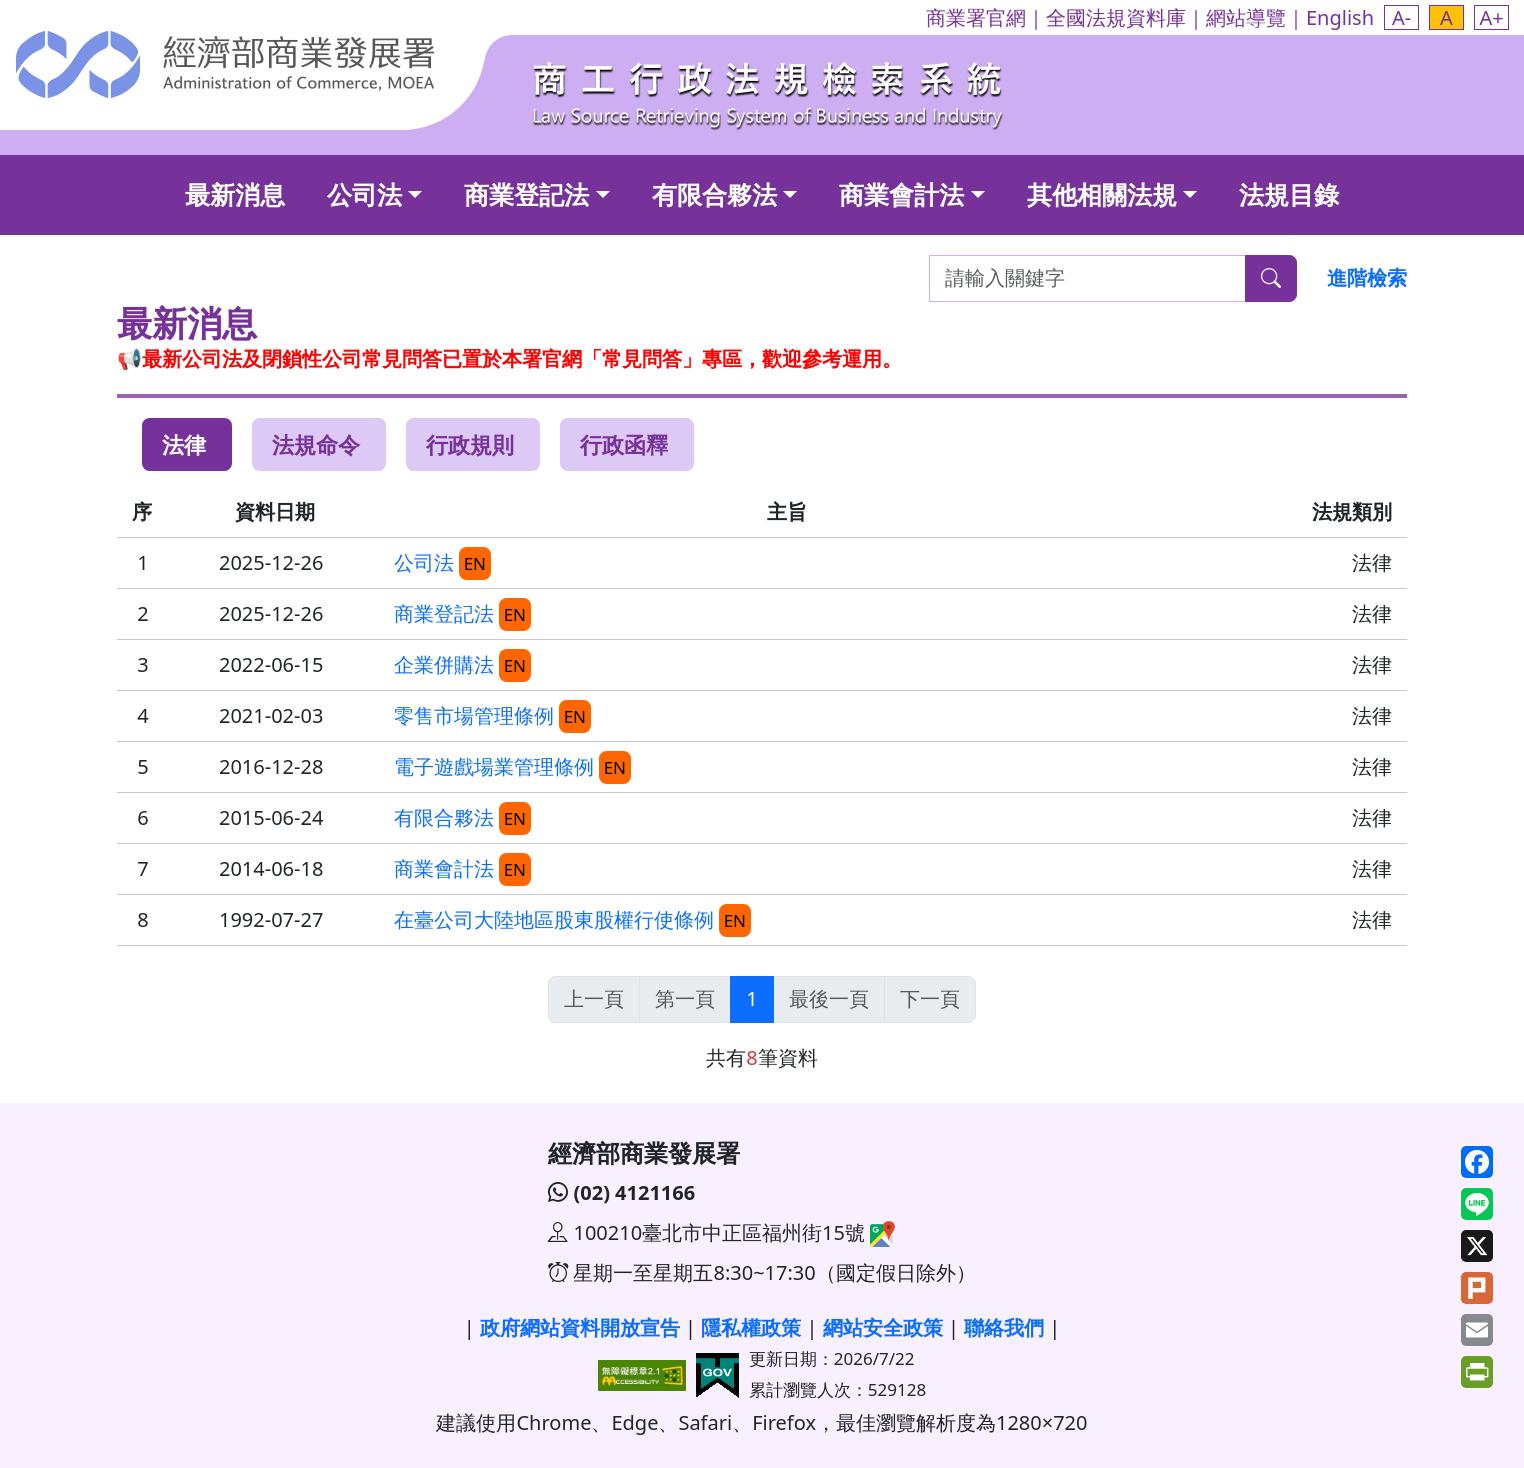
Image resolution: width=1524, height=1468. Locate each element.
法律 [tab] (184, 444)
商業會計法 (901, 194)
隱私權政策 (751, 1327)
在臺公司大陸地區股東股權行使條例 (554, 919)
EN (475, 563)
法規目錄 (1289, 194)
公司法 (364, 194)
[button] (1401, 17)
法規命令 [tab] (316, 444)
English (1340, 17)
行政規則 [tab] (470, 444)
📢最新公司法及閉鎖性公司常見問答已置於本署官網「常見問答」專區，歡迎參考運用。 (509, 358)
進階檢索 (1367, 277)
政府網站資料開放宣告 (580, 1327)
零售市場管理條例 (474, 715)
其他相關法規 (1102, 194)
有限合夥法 (714, 194)
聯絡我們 (1004, 1327)
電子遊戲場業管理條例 (494, 766)
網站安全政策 (883, 1327)
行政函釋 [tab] (624, 444)
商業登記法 (526, 194)
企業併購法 (444, 664)
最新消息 (235, 194)
